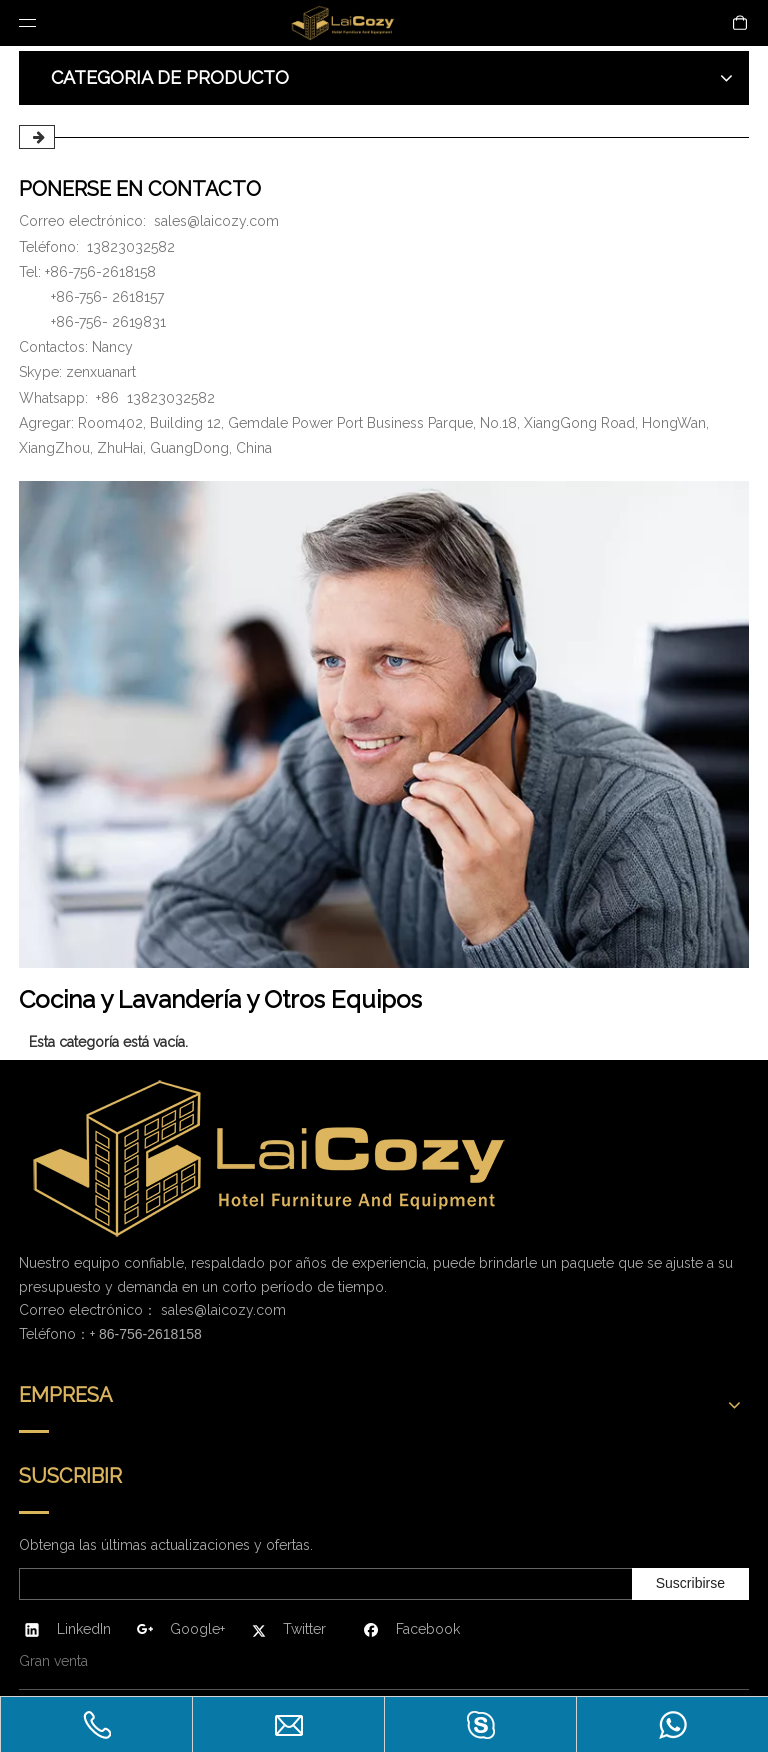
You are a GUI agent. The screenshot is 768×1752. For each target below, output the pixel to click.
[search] (321, 1584)
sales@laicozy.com (216, 221)
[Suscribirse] (690, 1584)
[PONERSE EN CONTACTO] (384, 724)
